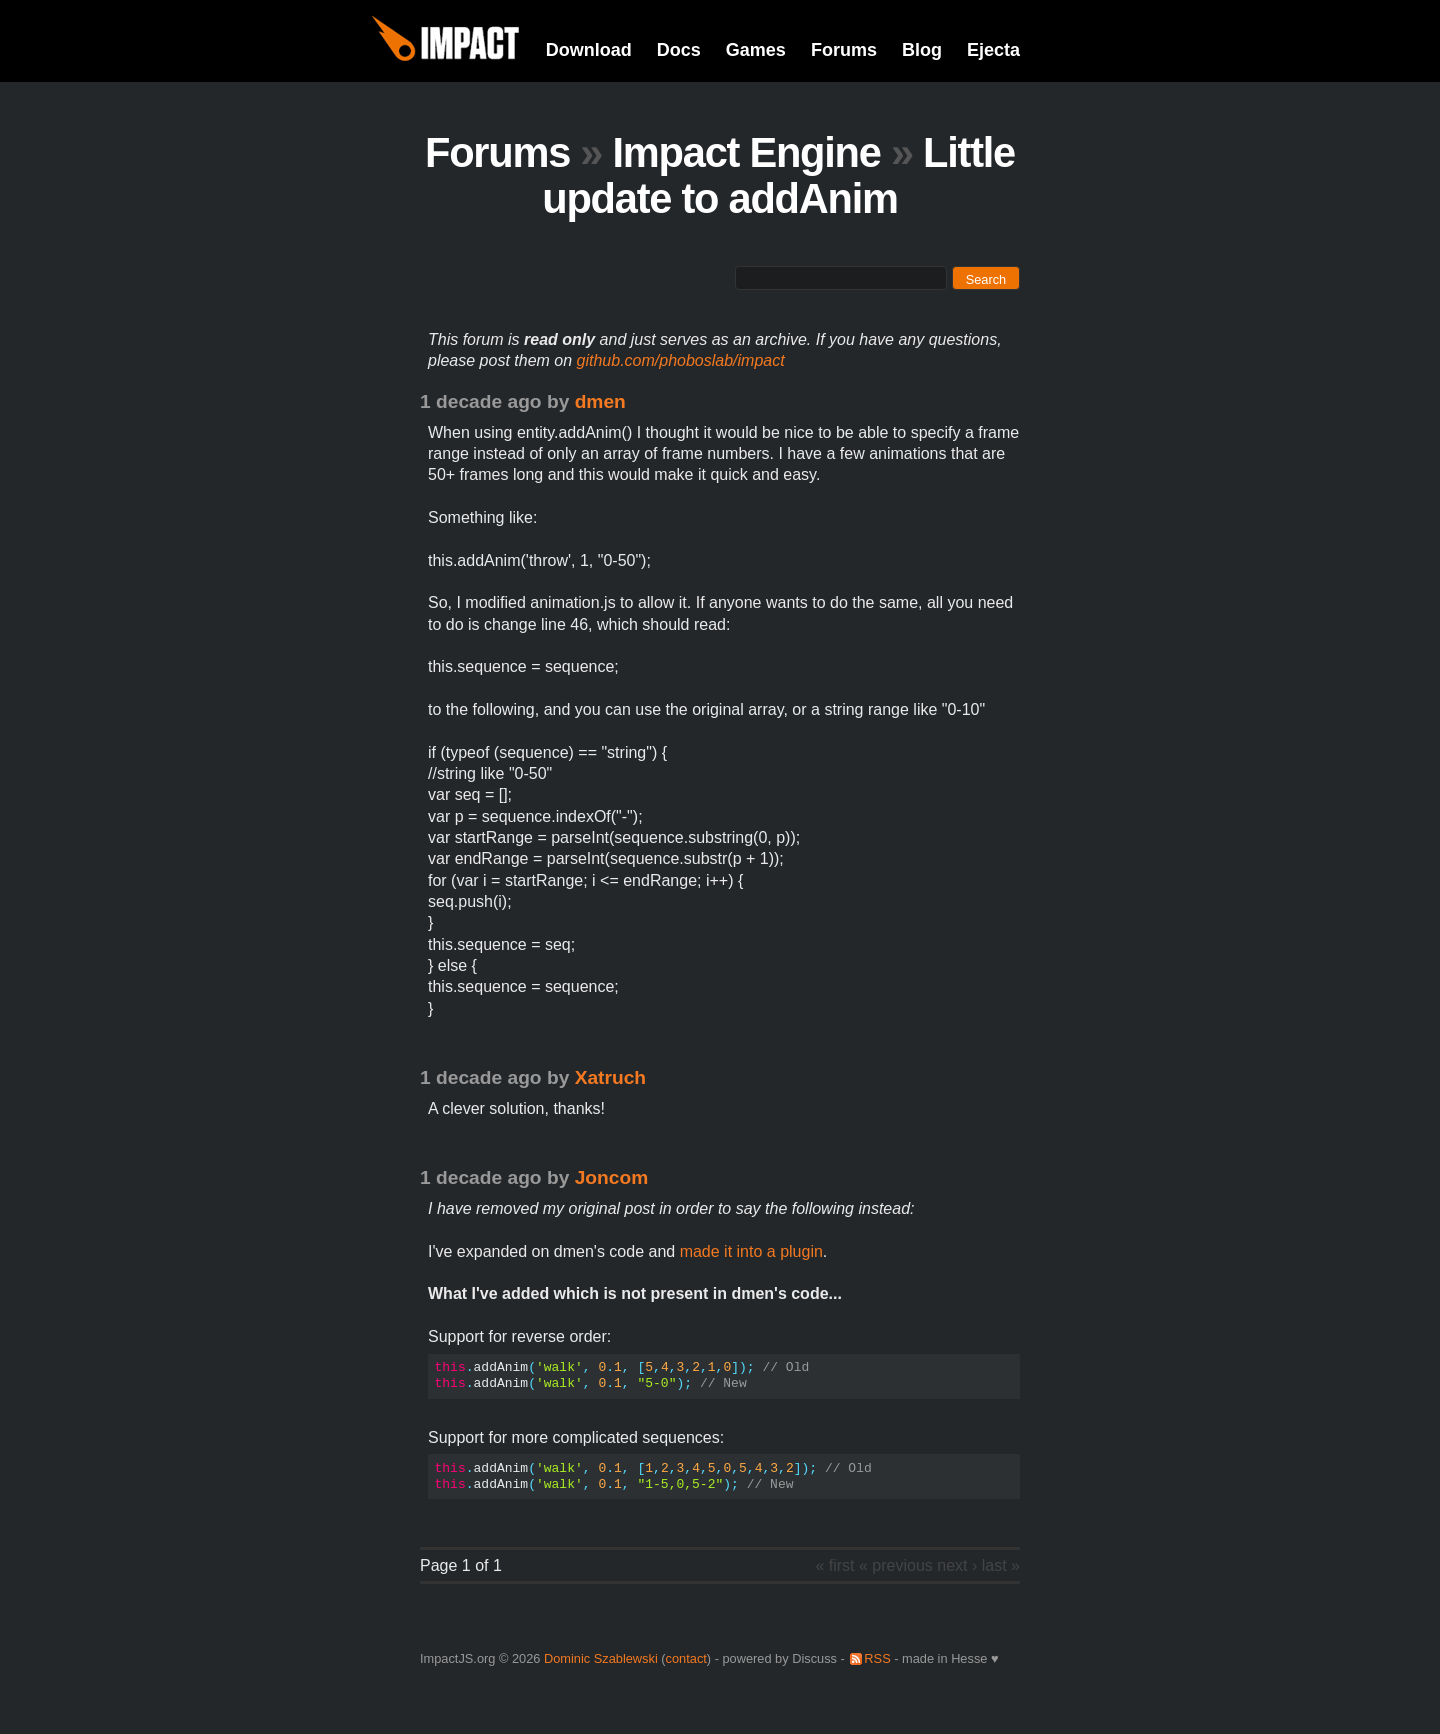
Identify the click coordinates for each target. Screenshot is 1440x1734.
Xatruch (610, 1077)
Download (589, 50)
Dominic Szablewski (601, 1658)
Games (756, 50)
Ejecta (993, 50)
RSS (877, 1658)
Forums (844, 50)
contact (686, 1658)
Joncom (612, 1177)
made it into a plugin (751, 1251)
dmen (600, 401)
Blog (922, 50)
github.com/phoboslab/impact (681, 360)
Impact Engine (747, 152)
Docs (679, 50)
